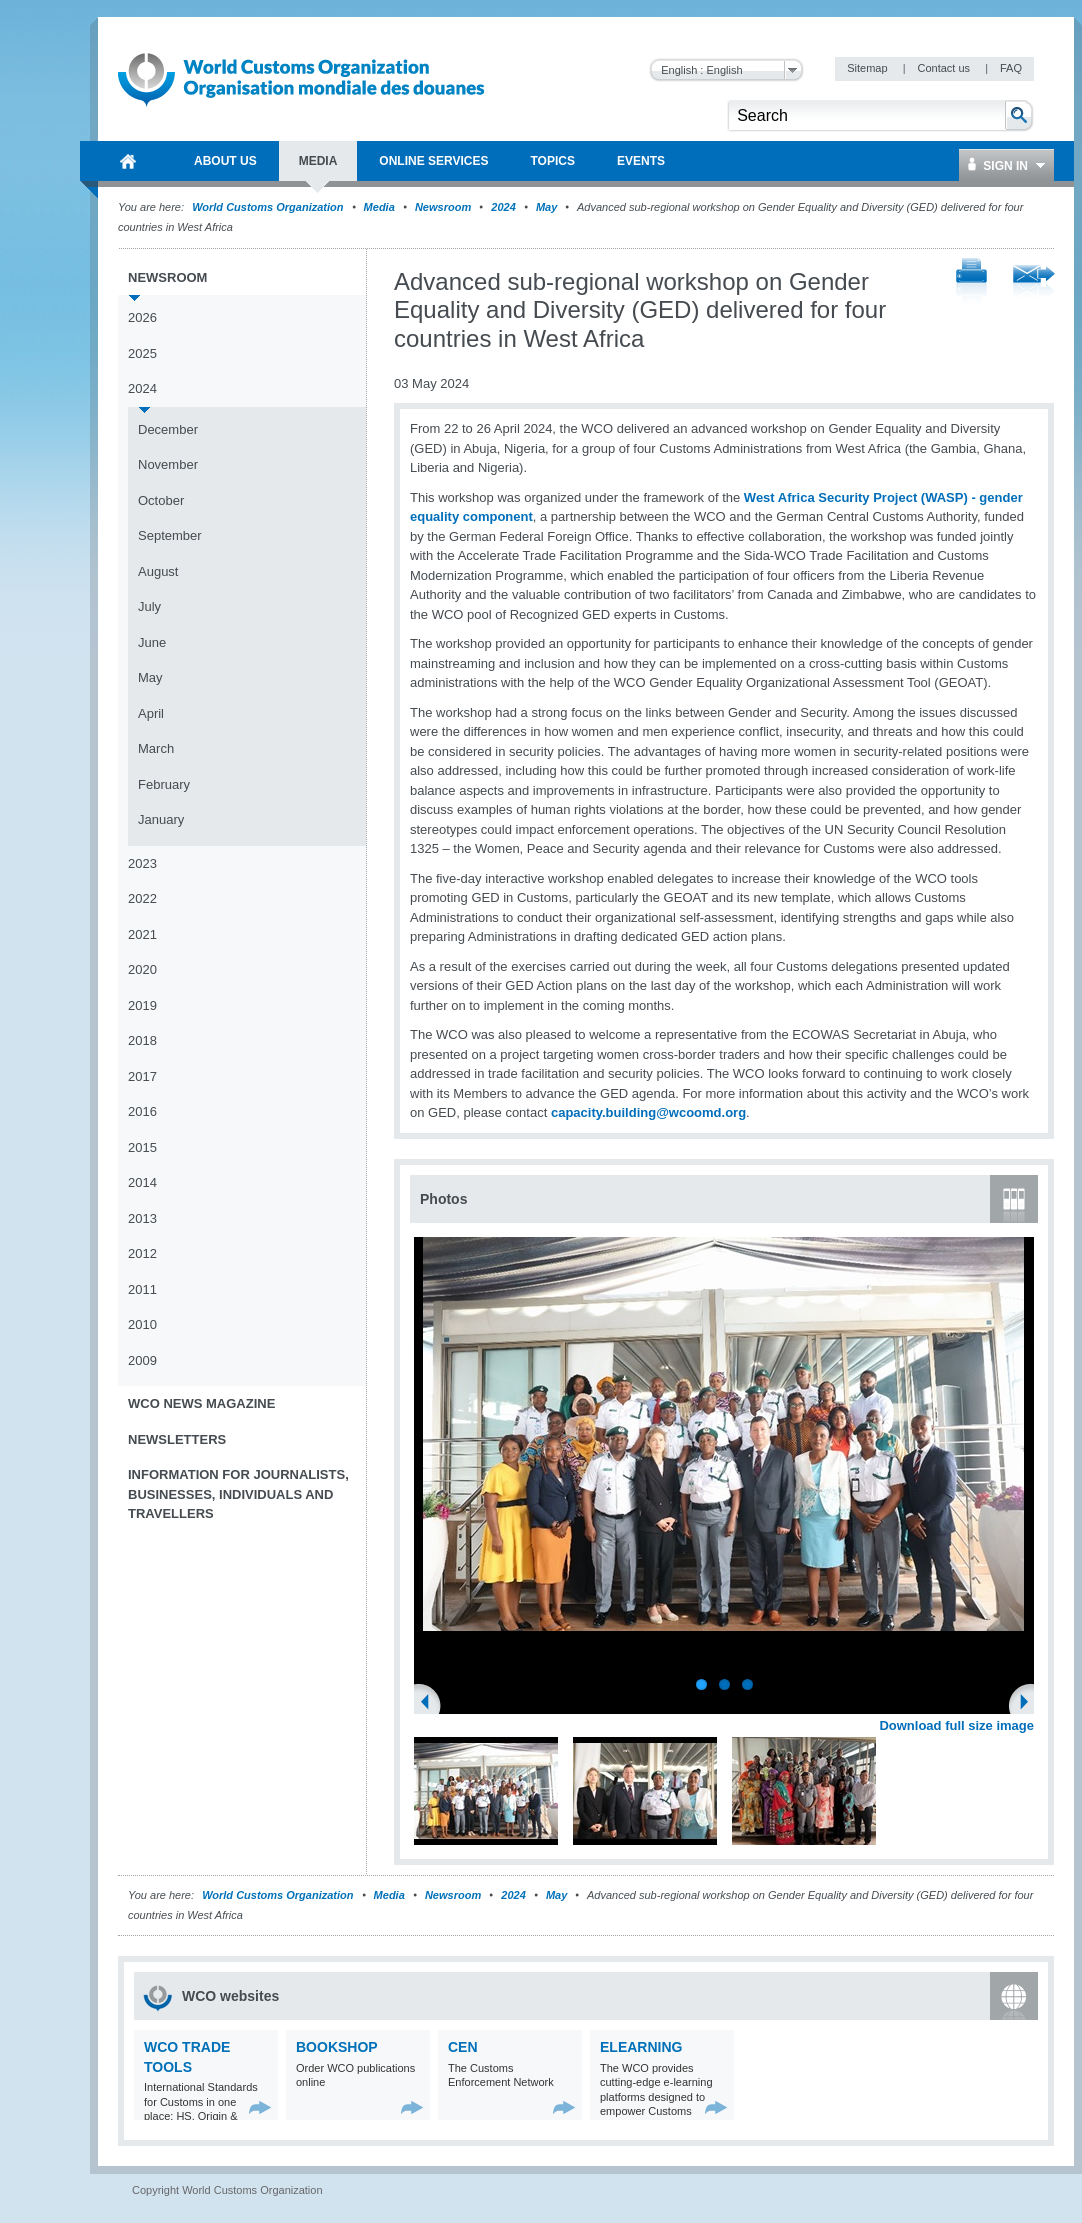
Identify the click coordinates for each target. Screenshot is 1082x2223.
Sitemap (868, 68)
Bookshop (337, 2047)
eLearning (641, 2047)
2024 (503, 207)
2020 (142, 969)
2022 (142, 898)
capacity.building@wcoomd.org (648, 1112)
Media (379, 207)
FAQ (1011, 68)
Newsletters (177, 1439)
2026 (142, 317)
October (161, 500)
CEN (463, 2047)
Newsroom (443, 207)
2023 (142, 863)
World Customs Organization (269, 207)
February (164, 784)
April (151, 713)
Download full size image (956, 1725)
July (149, 606)
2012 (142, 1253)
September (170, 535)
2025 (142, 353)
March (156, 748)
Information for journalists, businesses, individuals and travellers (238, 1494)
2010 (142, 1324)
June (152, 642)
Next (1030, 1704)
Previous (431, 1704)
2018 (142, 1040)
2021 (142, 934)
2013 (142, 1218)
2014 (142, 1182)
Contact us (945, 68)
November (168, 464)
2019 (142, 1005)
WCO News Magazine (201, 1403)
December (168, 429)
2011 (142, 1289)
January (161, 819)
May (546, 207)
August (158, 571)
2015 (142, 1147)
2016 (142, 1111)
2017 (142, 1076)
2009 (142, 1360)
